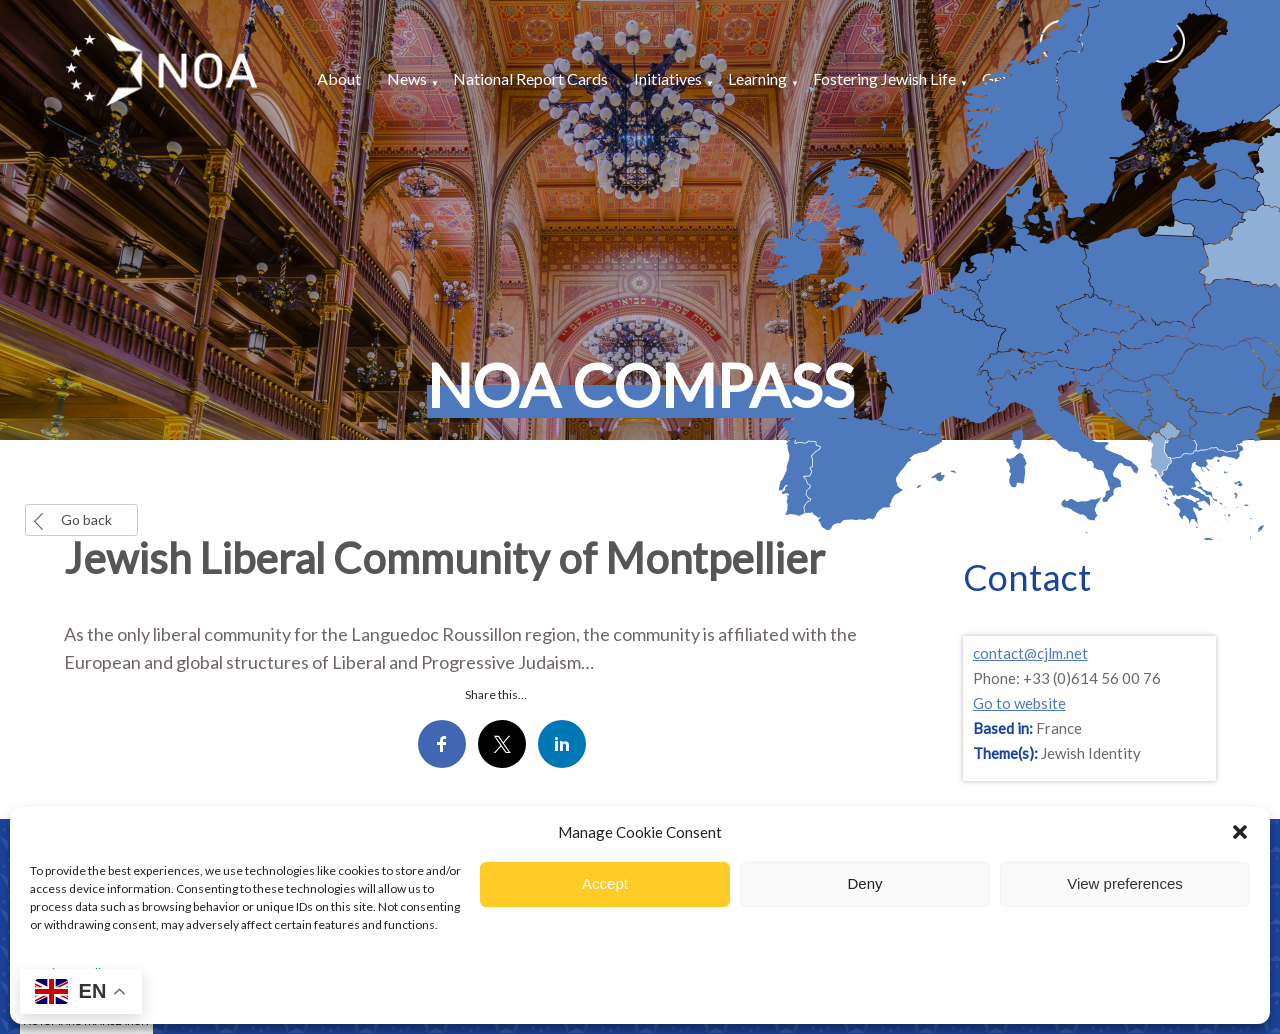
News (407, 78)
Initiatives (668, 78)
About (339, 78)
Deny (864, 883)
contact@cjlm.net (1030, 653)
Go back (86, 519)
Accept (605, 883)
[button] (1240, 832)
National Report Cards (530, 78)
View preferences (1125, 883)
